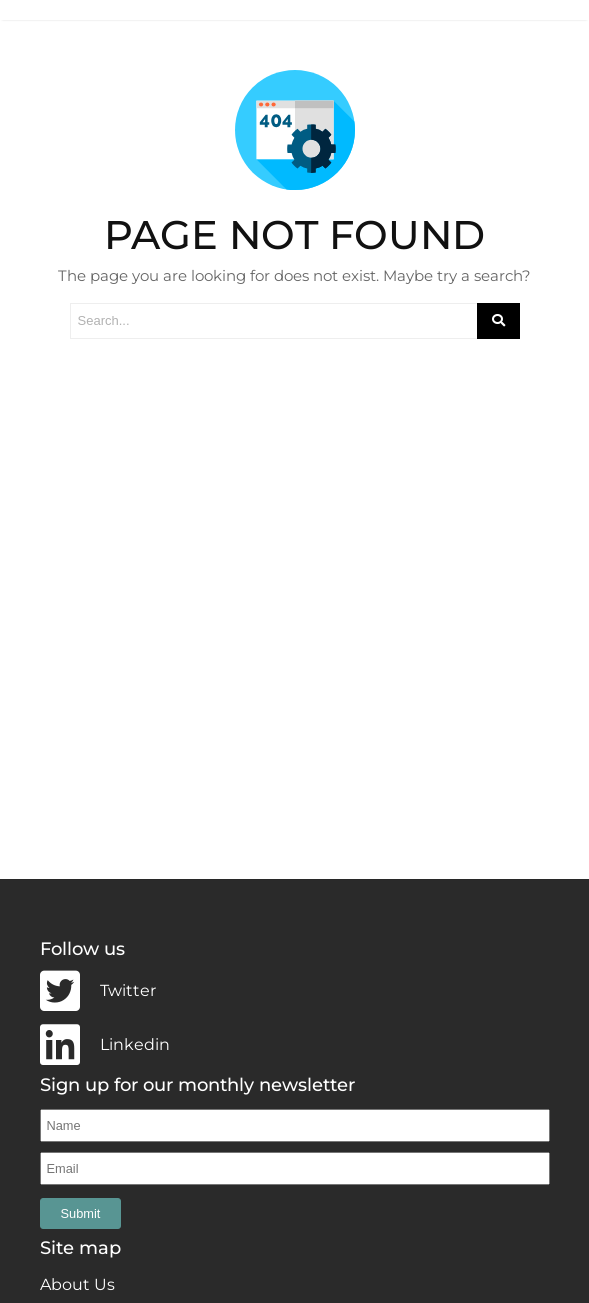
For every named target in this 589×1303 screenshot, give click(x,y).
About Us (77, 1281)
